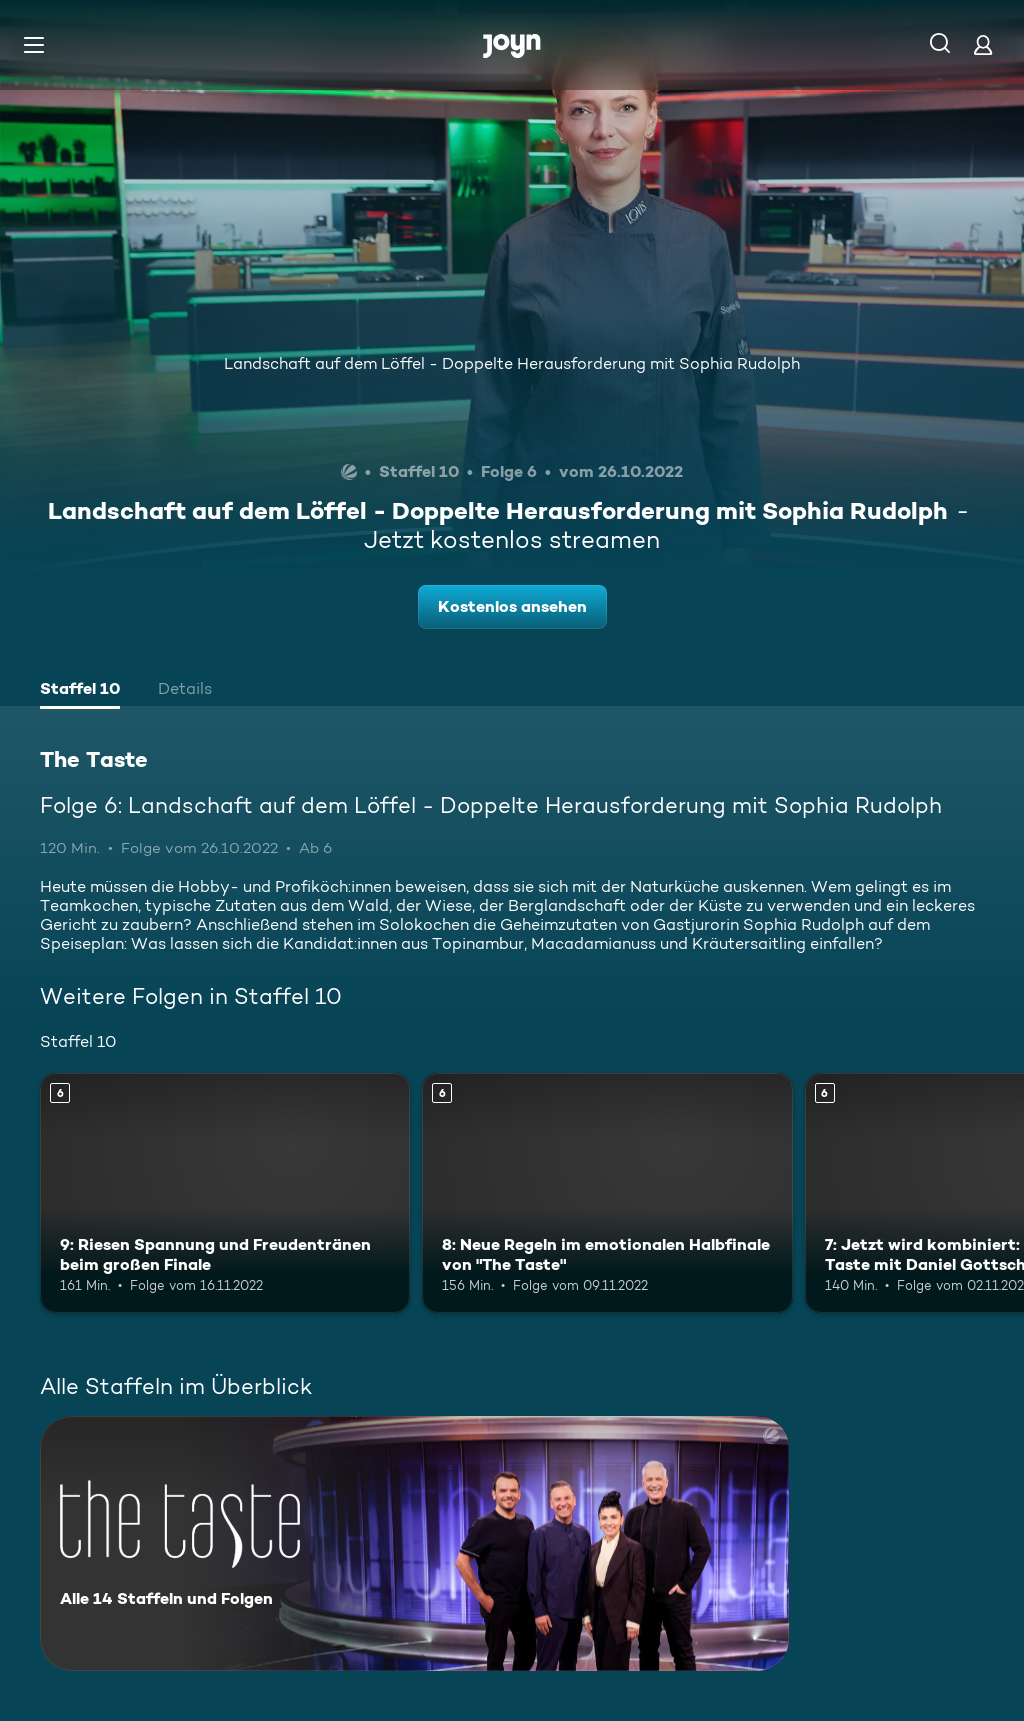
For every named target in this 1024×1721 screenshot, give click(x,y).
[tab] (80, 691)
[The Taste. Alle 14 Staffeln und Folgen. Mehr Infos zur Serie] (414, 1543)
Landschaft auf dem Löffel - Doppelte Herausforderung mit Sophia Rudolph (512, 363)
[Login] (983, 44)
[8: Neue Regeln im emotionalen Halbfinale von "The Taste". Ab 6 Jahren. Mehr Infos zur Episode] (607, 1193)
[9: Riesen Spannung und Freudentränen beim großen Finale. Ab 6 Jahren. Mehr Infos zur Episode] (225, 1193)
